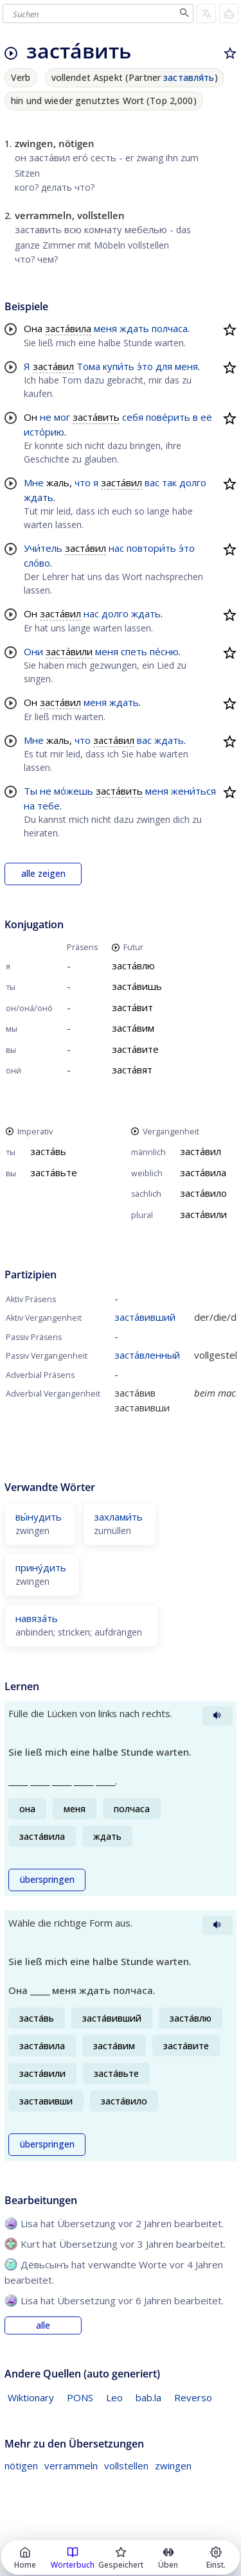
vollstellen (126, 2465)
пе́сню (164, 651)
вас (152, 482)
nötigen (21, 2465)
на (29, 805)
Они (33, 651)
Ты (30, 790)
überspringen (47, 1879)
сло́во (37, 562)
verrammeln (71, 2465)
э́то (145, 366)
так (169, 482)
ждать (134, 328)
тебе (48, 805)
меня (105, 328)
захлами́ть (118, 1516)
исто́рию (44, 431)
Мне (34, 482)
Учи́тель (43, 548)
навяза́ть (36, 1618)
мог (62, 416)
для (164, 366)
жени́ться (193, 790)
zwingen (173, 2465)
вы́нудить (38, 1516)
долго (192, 482)
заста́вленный (147, 1354)
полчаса (170, 328)
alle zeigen (43, 873)
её (206, 416)
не (45, 416)
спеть (134, 651)
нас (116, 548)
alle (43, 2325)
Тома (88, 366)
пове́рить (168, 416)
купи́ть (118, 366)
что (83, 482)
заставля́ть (188, 77)
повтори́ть (151, 548)
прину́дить (40, 1567)
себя (132, 416)
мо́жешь (73, 790)
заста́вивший (144, 1316)
